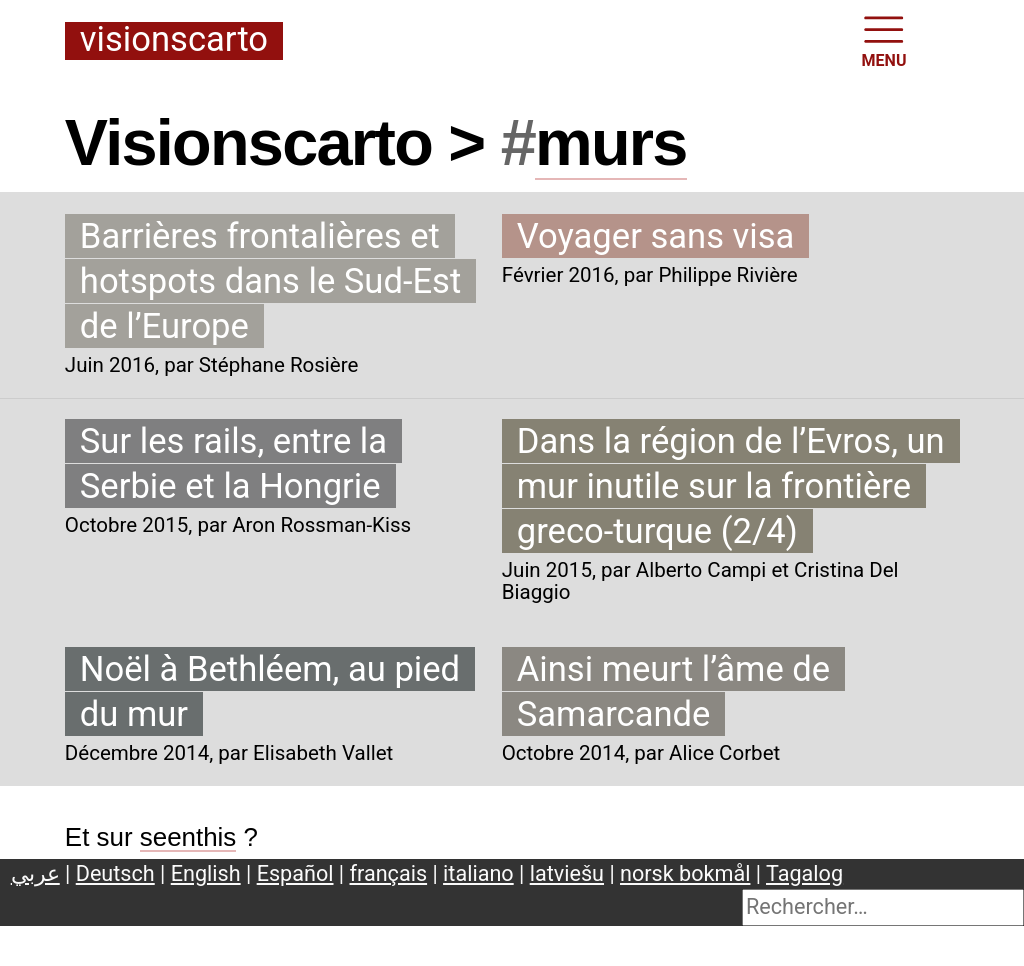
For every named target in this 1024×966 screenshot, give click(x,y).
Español (295, 873)
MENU (884, 40)
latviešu (567, 873)
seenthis (188, 837)
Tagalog (804, 873)
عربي (35, 873)
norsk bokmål (685, 873)
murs (611, 142)
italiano (478, 873)
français (389, 873)
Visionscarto (174, 40)
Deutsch (115, 873)
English (206, 873)
